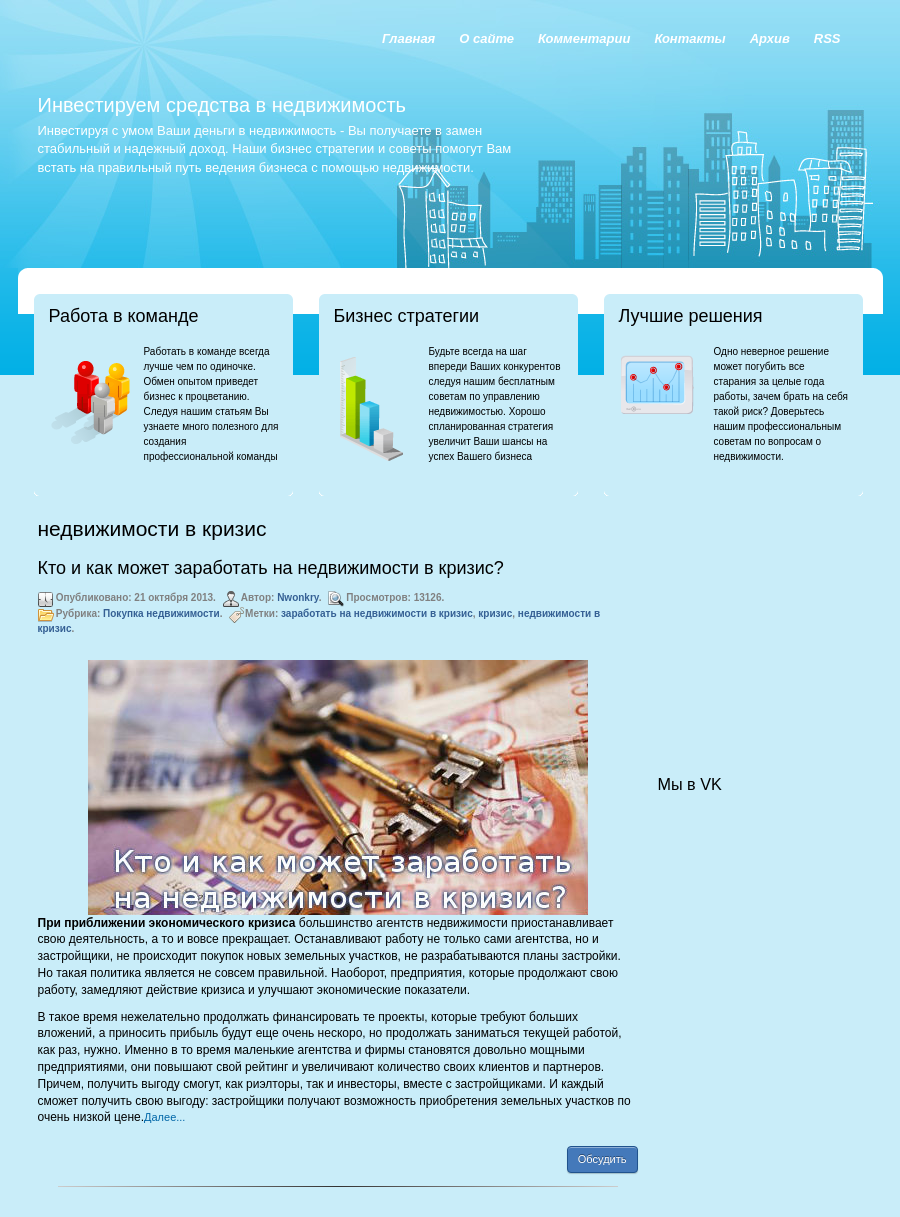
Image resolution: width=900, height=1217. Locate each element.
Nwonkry (298, 597)
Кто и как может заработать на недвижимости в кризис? (271, 568)
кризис (495, 613)
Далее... (164, 1117)
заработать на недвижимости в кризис (377, 613)
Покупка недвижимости (161, 613)
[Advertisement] (758, 616)
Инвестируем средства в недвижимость (222, 105)
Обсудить (602, 1159)
